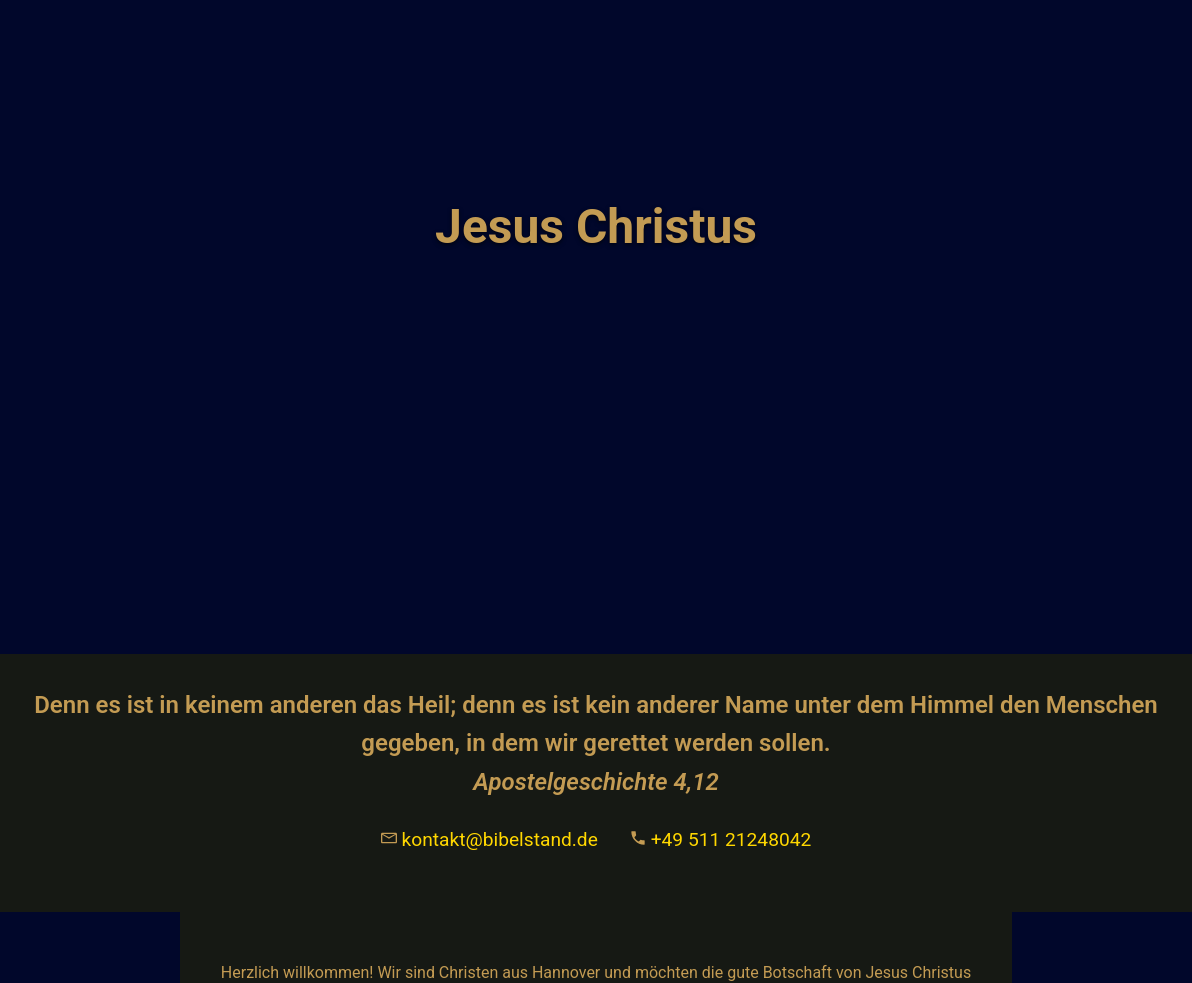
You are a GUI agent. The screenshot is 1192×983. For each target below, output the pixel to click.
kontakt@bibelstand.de (489, 839)
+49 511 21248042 (720, 839)
